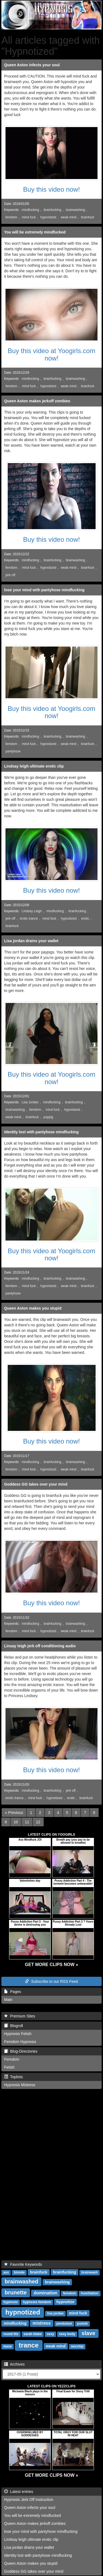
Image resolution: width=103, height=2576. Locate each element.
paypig (48, 1117)
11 (27, 1822)
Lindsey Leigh (32, 911)
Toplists (13, 2077)
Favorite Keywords (23, 2264)
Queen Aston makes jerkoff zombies (37, 401)
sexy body (67, 2334)
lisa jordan (55, 2313)
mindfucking (30, 210)
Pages (12, 1991)
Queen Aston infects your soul (32, 65)
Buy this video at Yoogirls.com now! (51, 354)
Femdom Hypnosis (20, 2041)
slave (88, 2333)
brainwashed (21, 2281)
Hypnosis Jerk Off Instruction (28, 2499)
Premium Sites (19, 2016)
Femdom (11, 2059)
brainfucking (52, 210)
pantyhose (13, 751)
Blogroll (13, 2026)
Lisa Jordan (30, 1102)
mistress (42, 2323)
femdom (11, 217)
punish (82, 2323)
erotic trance (29, 918)
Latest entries (18, 2491)
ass (6, 2272)
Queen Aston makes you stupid (33, 1308)
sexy (50, 2334)
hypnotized (48, 217)
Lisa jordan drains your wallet (31, 941)
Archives (14, 2364)
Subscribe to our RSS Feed (51, 1981)
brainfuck (87, 217)
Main (8, 1999)
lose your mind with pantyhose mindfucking (44, 590)
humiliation (89, 2293)
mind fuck (29, 217)
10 (16, 1822)
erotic (85, 918)
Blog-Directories (20, 2051)
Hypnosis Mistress (19, 2085)
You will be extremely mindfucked (35, 232)
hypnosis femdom (37, 2302)
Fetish (9, 2067)
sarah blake (33, 2334)
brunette (16, 2292)
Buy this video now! (51, 189)
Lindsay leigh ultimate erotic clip (34, 766)
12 (38, 1822)
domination (45, 2293)
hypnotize (65, 2302)
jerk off (10, 575)
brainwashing (75, 210)
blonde (19, 2272)
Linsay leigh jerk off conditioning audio (40, 1646)
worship (77, 2346)
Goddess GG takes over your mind (35, 1484)
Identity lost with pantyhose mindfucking (41, 1132)
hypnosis (10, 2302)
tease (7, 2346)
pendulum (64, 2323)
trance (28, 2345)
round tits (10, 2334)
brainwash (89, 2272)
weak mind (68, 217)
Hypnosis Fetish (18, 2033)
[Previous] (14, 1812)
